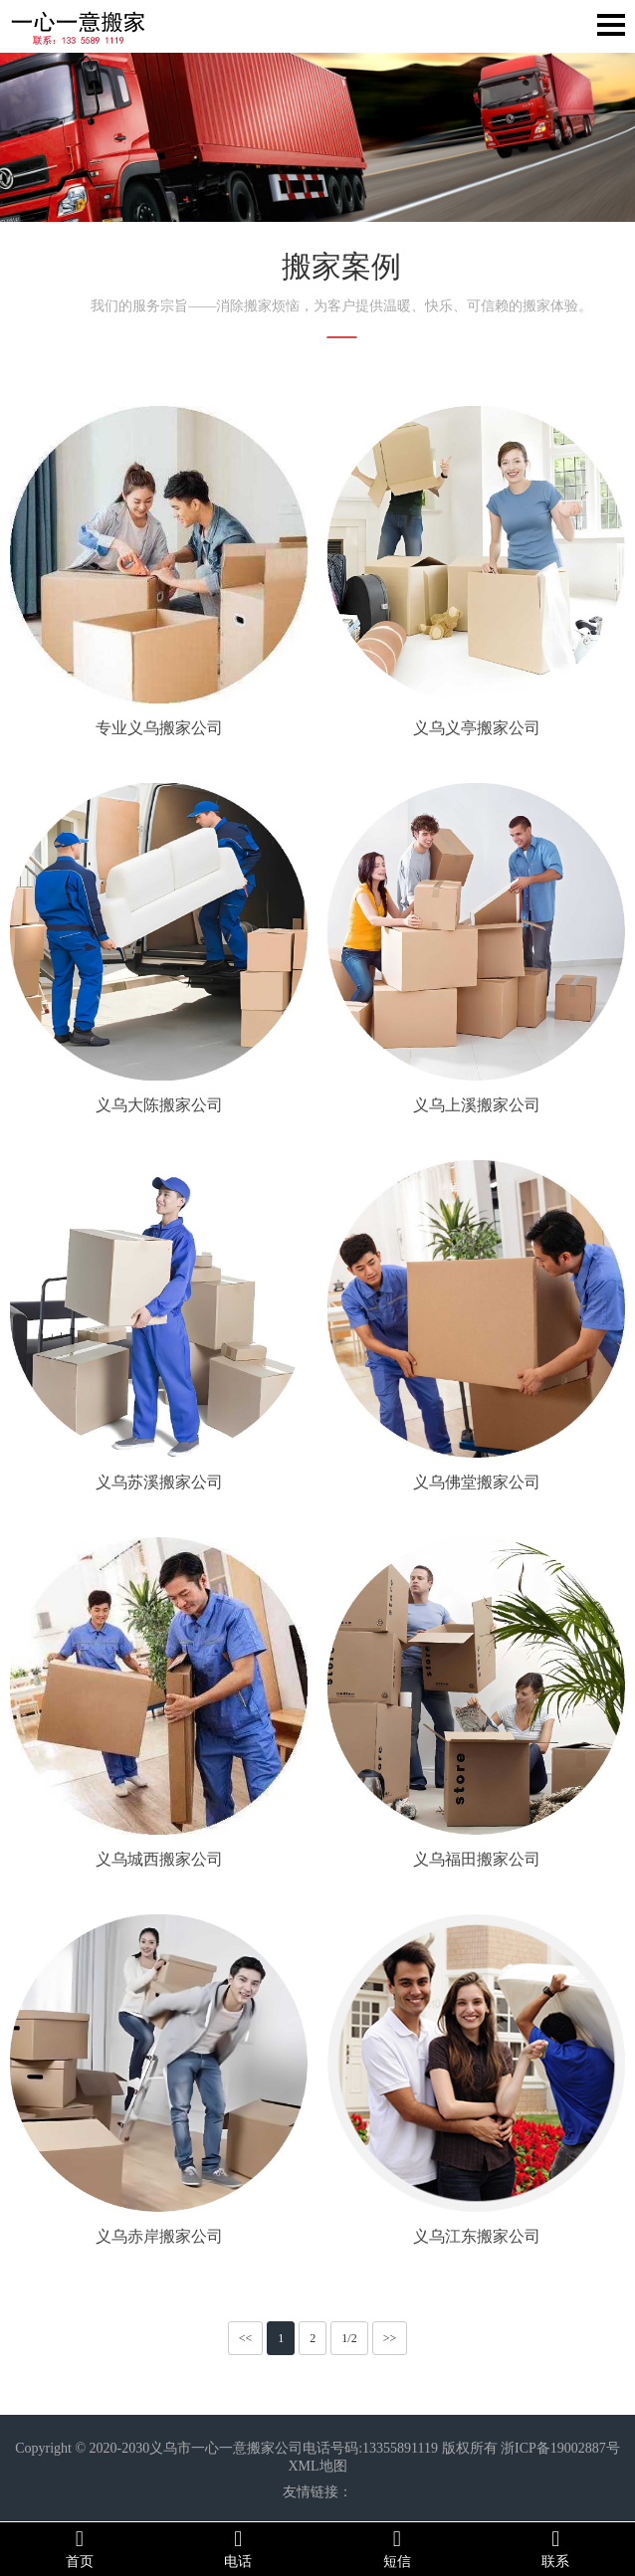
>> (390, 2338)
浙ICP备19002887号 (560, 2448)
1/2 (348, 2338)
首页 (79, 2548)
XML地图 (317, 2466)
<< (246, 2338)
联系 (556, 2548)
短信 (397, 2548)
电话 (238, 2548)
